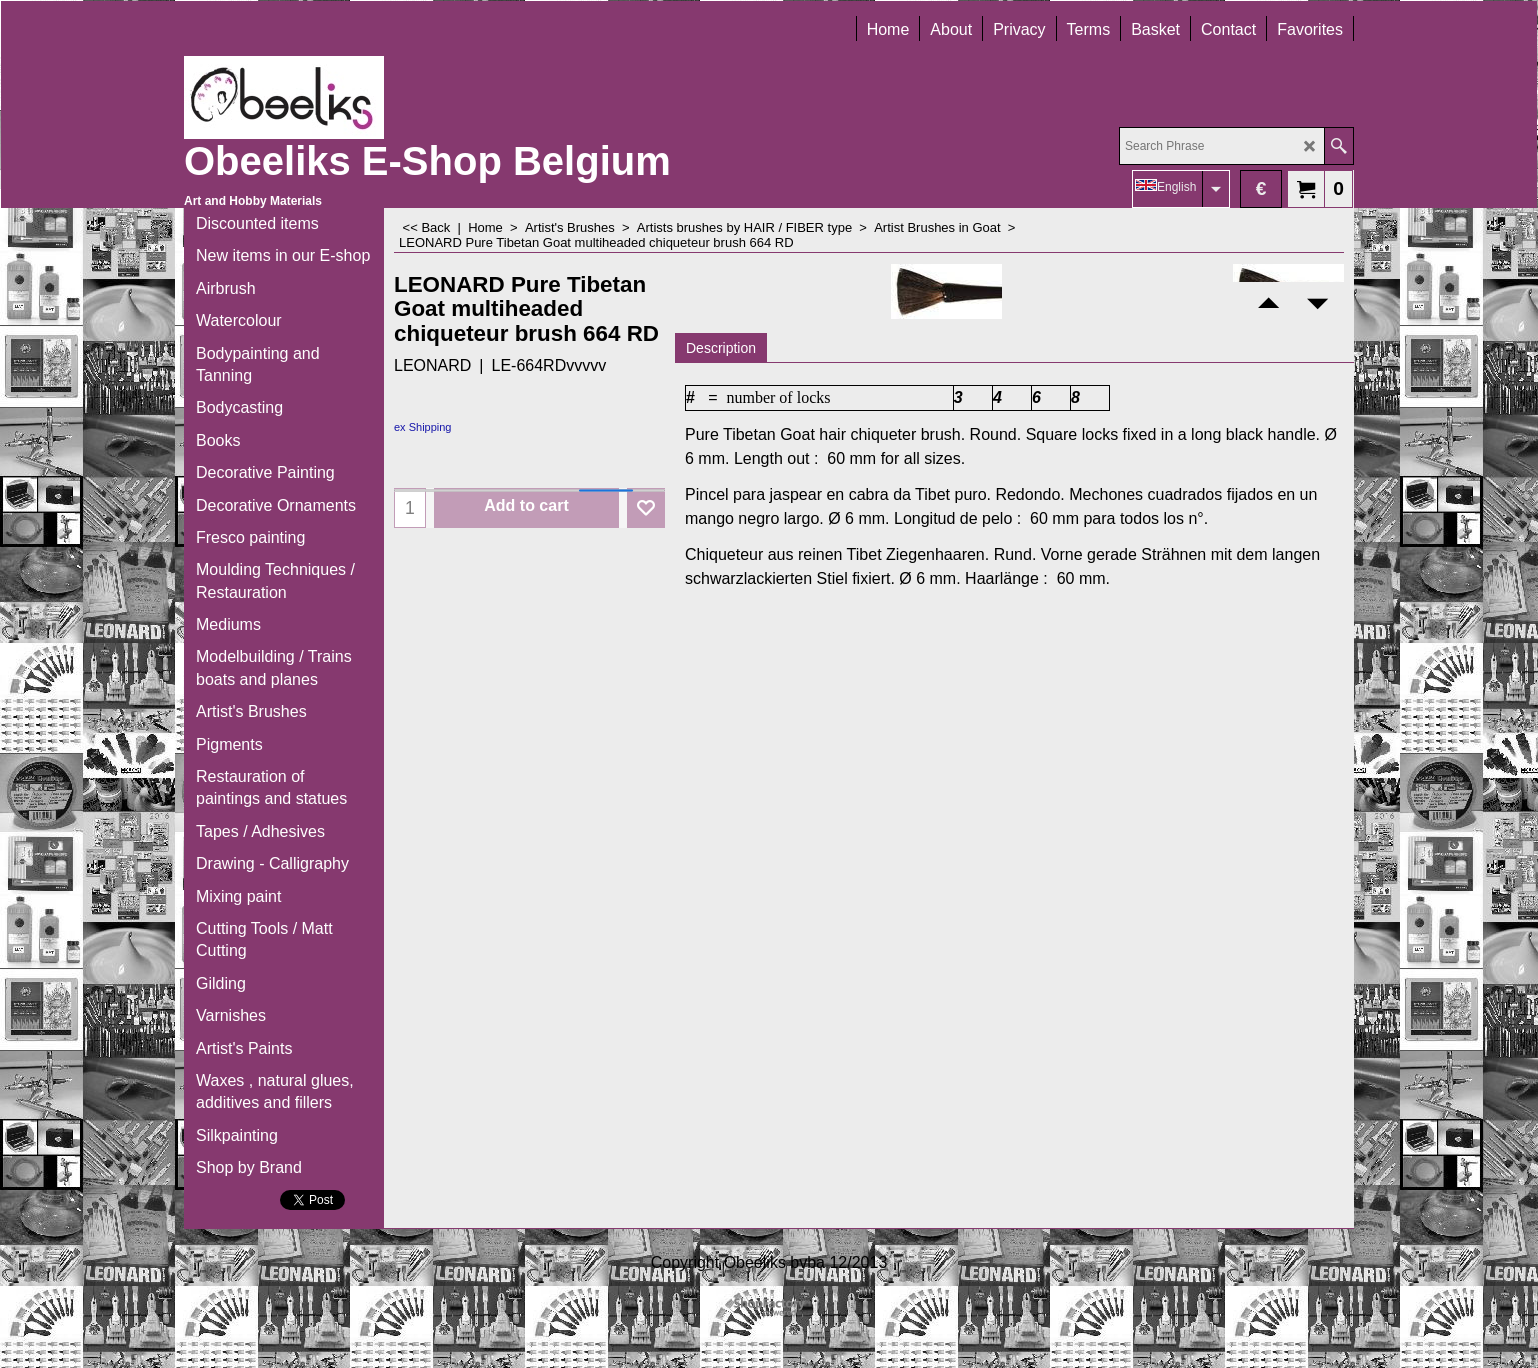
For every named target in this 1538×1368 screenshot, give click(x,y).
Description (721, 348)
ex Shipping (423, 427)
